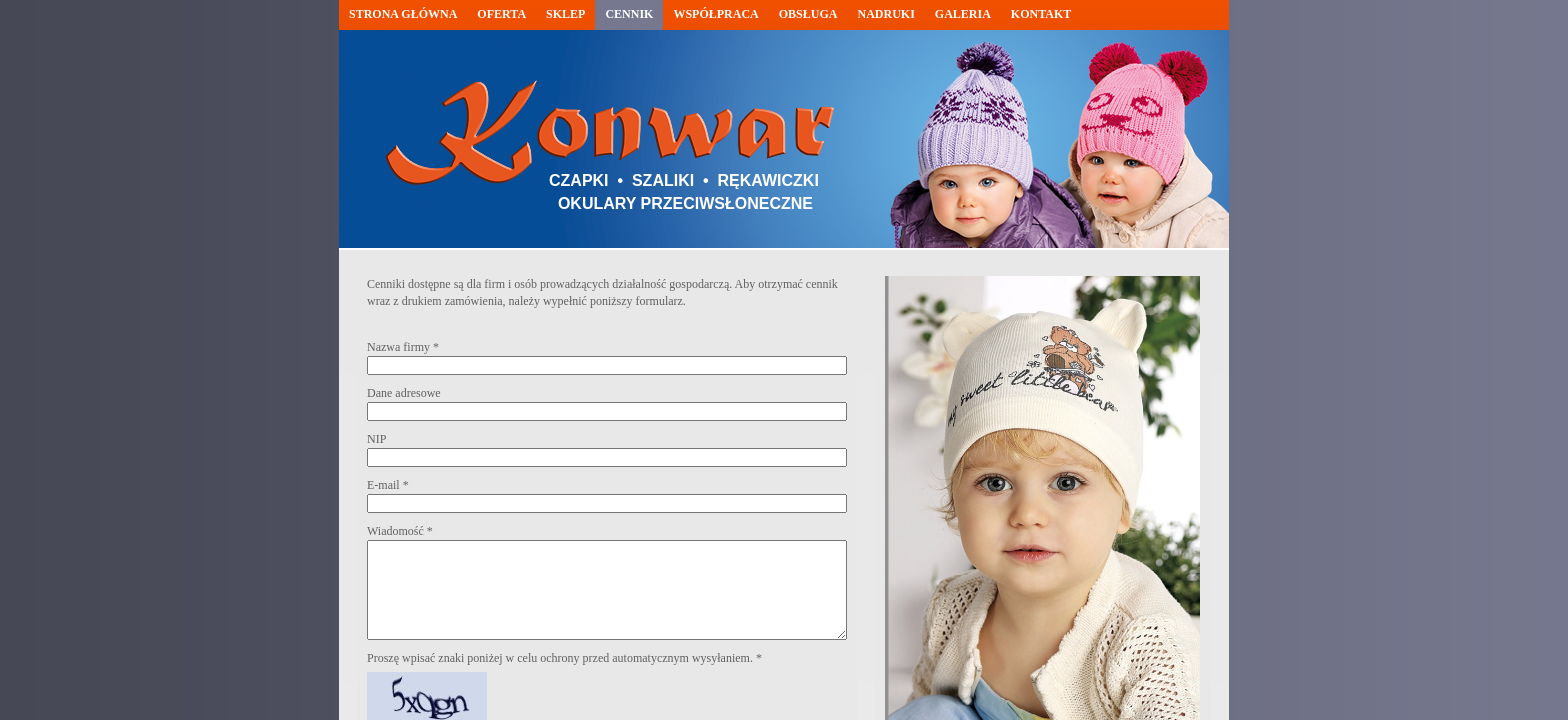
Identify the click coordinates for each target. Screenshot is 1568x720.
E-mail (388, 485)
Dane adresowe (404, 393)
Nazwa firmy (403, 347)
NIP (376, 439)
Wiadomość (400, 531)
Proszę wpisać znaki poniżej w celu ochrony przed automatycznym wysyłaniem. (564, 658)
